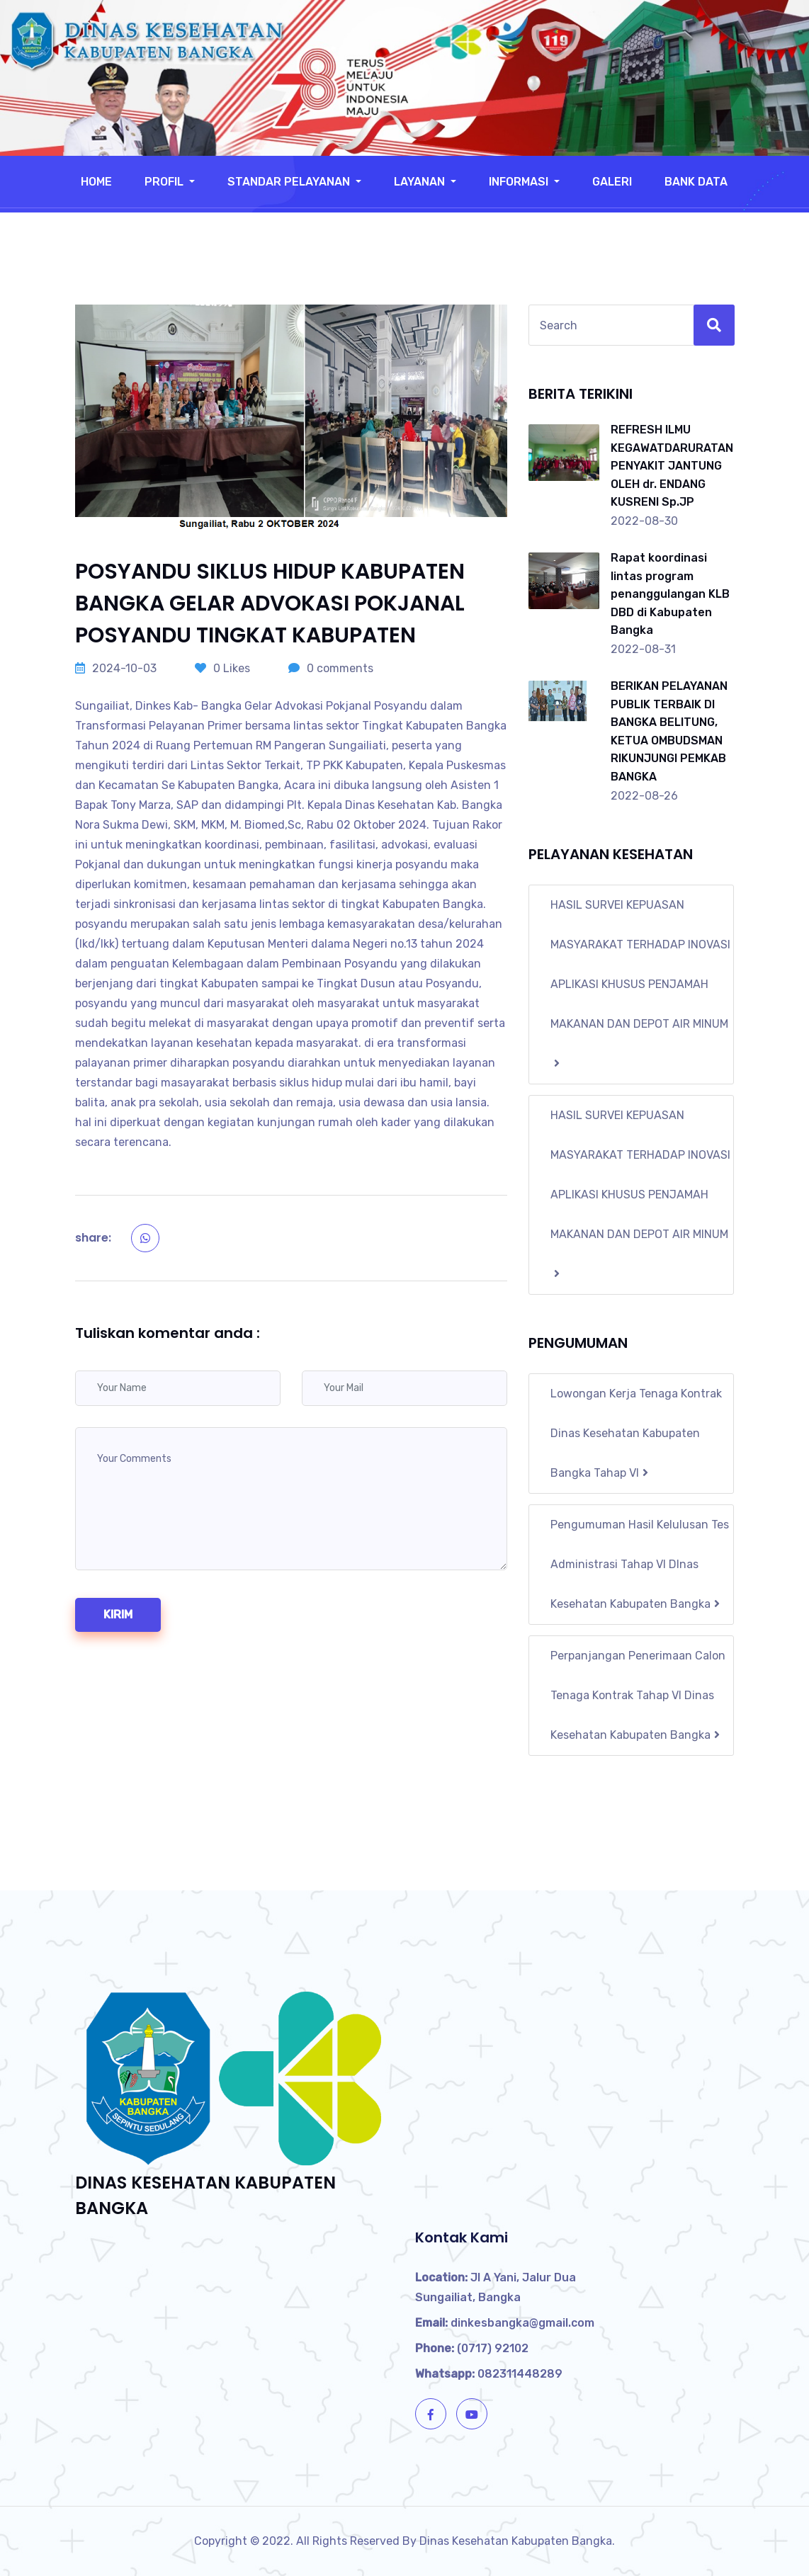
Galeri (612, 181)
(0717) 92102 (471, 2348)
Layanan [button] (421, 181)
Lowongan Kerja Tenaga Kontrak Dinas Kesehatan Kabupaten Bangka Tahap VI (636, 1433)
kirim (117, 1614)
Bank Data (696, 181)
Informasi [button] (520, 181)
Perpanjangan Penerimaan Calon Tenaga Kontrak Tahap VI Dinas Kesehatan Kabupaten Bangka (637, 1695)
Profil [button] (165, 181)
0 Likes (222, 668)
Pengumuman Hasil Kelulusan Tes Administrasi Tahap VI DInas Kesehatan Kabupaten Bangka (639, 1564)
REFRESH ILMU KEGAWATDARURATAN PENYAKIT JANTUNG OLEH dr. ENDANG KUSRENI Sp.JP (672, 466)
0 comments (330, 668)
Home (96, 181)
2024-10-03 (116, 668)
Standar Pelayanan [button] (290, 181)
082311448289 (488, 2374)
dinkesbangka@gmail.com (504, 2323)
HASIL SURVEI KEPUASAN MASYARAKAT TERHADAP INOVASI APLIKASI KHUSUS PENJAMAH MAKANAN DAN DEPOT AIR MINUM (640, 983)
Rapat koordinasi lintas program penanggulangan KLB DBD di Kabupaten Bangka (670, 594)
